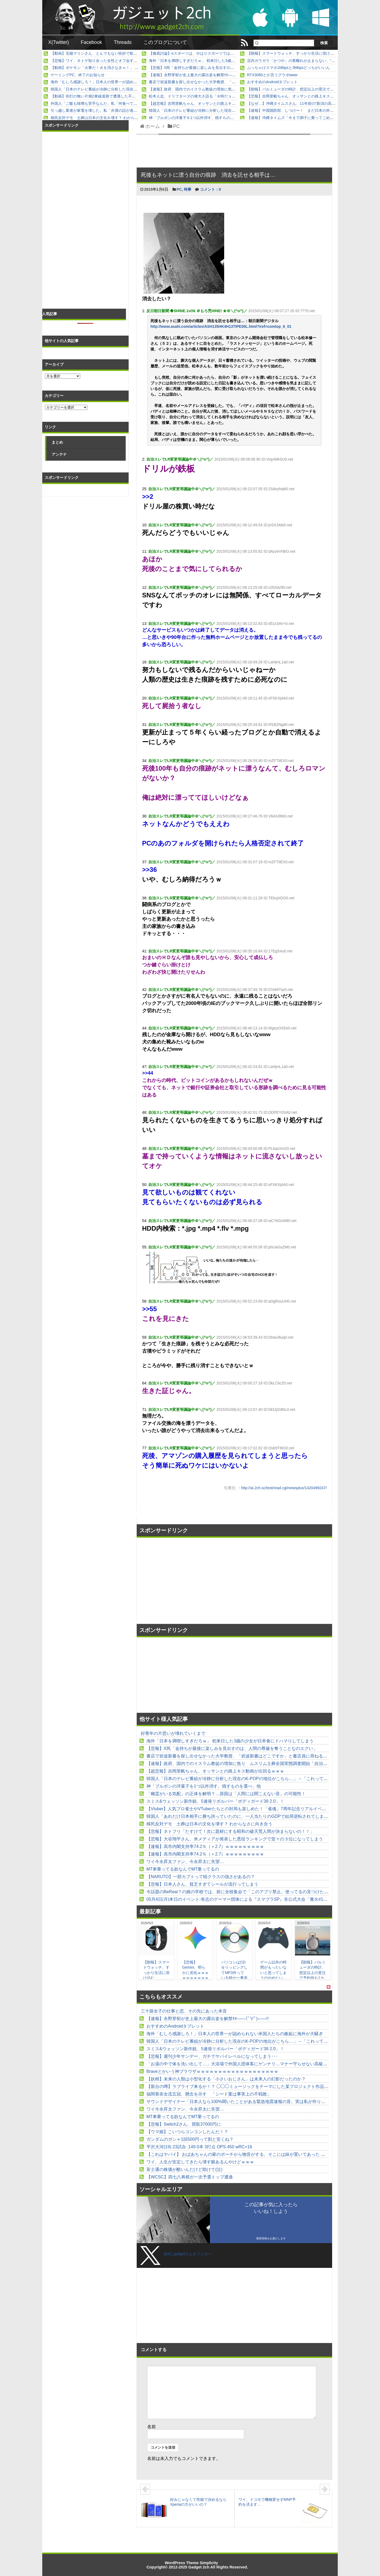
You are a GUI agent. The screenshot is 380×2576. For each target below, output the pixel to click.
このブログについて (165, 42)
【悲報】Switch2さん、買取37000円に (183, 2124)
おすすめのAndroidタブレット (272, 82)
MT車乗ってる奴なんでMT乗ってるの (182, 1869)
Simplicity (209, 2563)
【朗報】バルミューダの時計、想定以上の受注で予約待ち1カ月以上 (304, 89)
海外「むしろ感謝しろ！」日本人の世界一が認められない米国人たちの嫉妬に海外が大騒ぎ (128, 82)
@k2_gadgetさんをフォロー (188, 2254)
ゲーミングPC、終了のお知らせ (78, 75)
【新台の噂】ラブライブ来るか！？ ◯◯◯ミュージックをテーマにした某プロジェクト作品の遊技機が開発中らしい (258, 2086)
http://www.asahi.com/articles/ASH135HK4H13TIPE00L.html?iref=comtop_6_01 (220, 326)
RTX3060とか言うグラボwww (272, 75)
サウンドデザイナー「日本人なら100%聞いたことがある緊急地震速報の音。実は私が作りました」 (242, 2101)
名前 (151, 2426)
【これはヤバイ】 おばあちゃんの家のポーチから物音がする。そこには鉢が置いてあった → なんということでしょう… (262, 2154)
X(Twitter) (58, 42)
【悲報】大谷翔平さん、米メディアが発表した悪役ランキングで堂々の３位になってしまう (234, 1839)
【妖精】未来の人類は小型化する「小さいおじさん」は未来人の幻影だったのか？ (226, 2079)
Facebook (91, 42)
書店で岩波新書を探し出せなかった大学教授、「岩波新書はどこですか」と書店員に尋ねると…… (232, 82)
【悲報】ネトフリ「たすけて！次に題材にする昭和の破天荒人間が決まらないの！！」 (230, 1831)
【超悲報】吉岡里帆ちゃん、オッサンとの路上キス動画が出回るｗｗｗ (209, 103)
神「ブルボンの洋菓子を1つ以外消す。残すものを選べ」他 (199, 118)
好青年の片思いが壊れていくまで (173, 1733)
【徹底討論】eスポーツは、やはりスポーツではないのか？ (199, 53)
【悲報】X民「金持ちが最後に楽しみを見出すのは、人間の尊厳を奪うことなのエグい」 (223, 67)
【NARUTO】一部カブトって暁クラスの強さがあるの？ (200, 1876)
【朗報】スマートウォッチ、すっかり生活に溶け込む (292, 53)
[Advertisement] (186, 1580)
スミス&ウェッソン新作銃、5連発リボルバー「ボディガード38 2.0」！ (215, 1801)
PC (179, 189)
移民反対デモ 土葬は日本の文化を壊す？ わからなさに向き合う (106, 118)
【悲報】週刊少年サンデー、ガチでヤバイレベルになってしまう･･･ (212, 2056)
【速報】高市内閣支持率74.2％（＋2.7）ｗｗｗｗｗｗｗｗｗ (205, 1846)
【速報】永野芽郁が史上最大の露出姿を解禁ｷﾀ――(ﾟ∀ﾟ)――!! (202, 75)
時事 (187, 189)
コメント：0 (210, 189)
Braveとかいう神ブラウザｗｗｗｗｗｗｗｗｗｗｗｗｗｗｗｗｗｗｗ (212, 2071)
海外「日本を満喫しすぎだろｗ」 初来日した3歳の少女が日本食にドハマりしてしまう (222, 60)
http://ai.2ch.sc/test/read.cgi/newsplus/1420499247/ (284, 1488)
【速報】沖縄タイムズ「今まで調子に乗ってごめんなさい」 (298, 118)
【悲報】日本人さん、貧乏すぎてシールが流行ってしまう (202, 1884)
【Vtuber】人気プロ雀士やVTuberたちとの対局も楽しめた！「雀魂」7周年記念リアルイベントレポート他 (249, 1808)
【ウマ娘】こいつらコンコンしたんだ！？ (187, 2131)
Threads (123, 42)
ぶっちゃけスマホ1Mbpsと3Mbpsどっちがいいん (288, 67)
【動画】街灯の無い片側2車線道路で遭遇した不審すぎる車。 (102, 96)
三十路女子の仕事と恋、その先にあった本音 (184, 2011)
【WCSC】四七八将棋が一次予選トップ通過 (189, 2177)
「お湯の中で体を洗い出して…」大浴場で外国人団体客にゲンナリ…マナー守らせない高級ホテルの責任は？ (251, 2064)
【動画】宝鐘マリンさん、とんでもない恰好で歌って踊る (100, 53)
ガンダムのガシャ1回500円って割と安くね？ (190, 2139)
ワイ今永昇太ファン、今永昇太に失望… (185, 1861)
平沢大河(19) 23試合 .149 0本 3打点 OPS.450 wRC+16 (199, 2147)
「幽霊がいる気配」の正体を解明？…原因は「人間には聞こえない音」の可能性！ (226, 1793)
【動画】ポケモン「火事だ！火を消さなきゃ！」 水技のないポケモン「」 (113, 67)
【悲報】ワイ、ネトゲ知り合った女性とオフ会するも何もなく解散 (107, 60)
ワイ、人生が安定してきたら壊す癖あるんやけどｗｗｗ (200, 2162)
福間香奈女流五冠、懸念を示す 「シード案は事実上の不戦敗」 (208, 2094)
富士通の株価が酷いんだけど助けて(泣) (184, 2169)
